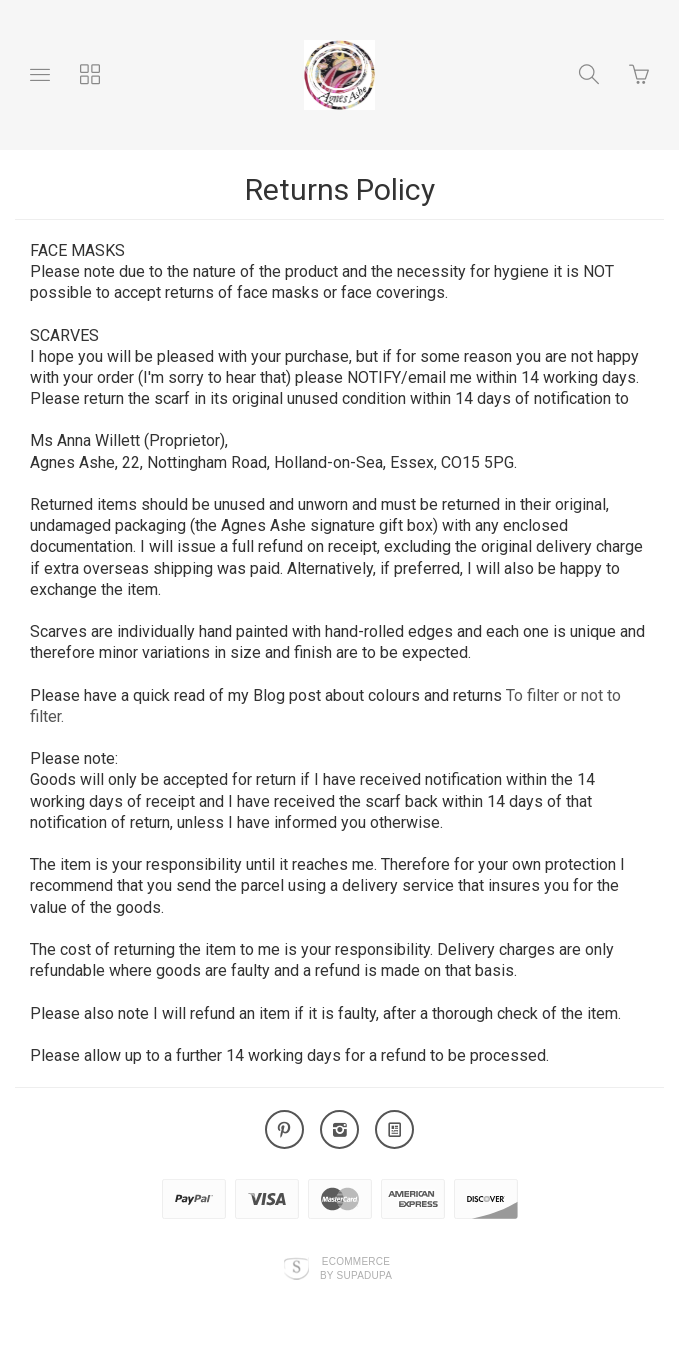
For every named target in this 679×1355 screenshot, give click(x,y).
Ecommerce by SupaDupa (356, 1268)
